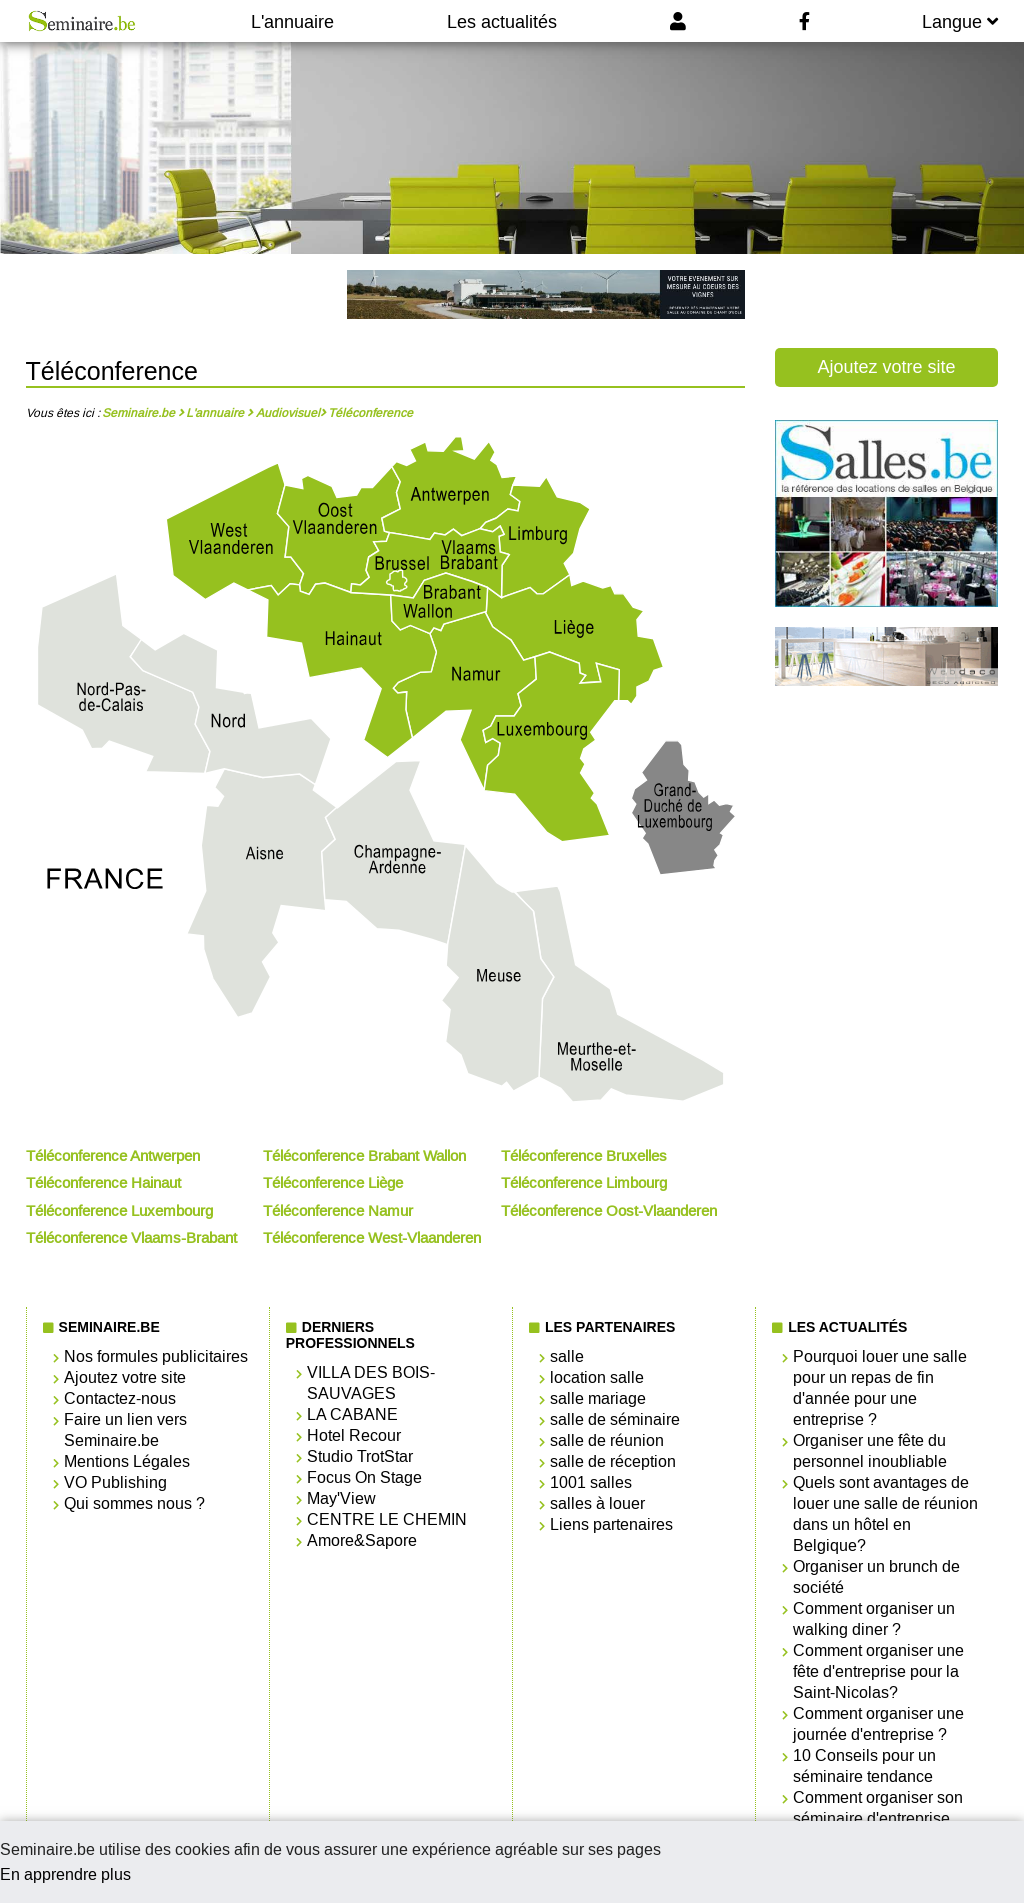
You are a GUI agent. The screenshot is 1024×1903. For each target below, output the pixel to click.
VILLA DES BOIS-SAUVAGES (371, 1383)
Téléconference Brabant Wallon (364, 1156)
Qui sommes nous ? (134, 1503)
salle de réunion (607, 1440)
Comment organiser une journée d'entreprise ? (878, 1724)
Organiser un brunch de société (876, 1577)
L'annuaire (292, 22)
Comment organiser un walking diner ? (874, 1619)
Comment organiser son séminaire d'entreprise (878, 1808)
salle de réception (613, 1461)
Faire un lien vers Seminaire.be (125, 1430)
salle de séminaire (615, 1419)
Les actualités (502, 22)
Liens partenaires (611, 1524)
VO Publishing (115, 1482)
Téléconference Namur (338, 1211)
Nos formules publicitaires (156, 1356)
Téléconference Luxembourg (119, 1211)
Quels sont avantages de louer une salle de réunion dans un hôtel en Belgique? (885, 1514)
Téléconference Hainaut (103, 1183)
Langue (960, 22)
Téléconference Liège (333, 1183)
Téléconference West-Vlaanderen (372, 1238)
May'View (341, 1498)
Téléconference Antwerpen (113, 1156)
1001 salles (591, 1482)
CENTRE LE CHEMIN (387, 1519)
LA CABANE (352, 1414)
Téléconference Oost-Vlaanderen (609, 1211)
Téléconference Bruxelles (584, 1156)
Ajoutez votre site (886, 367)
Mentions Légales (127, 1461)
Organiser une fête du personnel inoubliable (870, 1451)
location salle (597, 1377)
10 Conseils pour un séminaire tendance (864, 1766)
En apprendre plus (65, 1874)
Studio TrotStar (360, 1456)
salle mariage (598, 1398)
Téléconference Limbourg (584, 1183)
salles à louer (597, 1503)
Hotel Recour (354, 1435)
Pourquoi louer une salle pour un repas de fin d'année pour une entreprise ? (880, 1388)
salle (567, 1356)
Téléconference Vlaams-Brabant (131, 1238)
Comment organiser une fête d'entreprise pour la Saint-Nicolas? (878, 1671)
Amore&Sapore (362, 1540)
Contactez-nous (120, 1398)
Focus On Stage (364, 1477)
